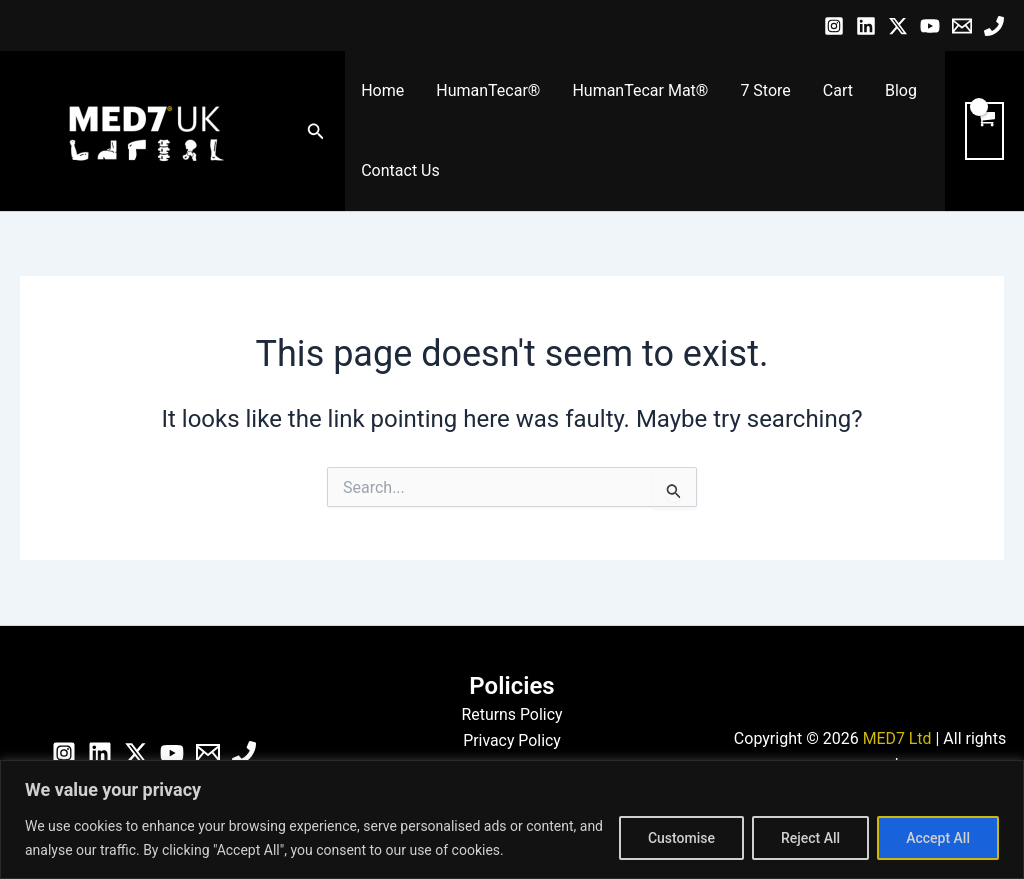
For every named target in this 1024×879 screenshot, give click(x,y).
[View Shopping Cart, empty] (984, 131)
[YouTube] (930, 26)
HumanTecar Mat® (640, 90)
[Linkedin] (866, 26)
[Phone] (994, 26)
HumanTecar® (488, 90)
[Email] (962, 26)
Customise (681, 838)
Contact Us (400, 170)
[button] (316, 131)
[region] (512, 819)
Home (382, 90)
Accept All (938, 838)
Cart (838, 90)
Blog (901, 90)
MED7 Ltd (896, 738)
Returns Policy (512, 714)
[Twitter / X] (898, 26)
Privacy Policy (512, 740)
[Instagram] (834, 26)
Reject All (810, 838)
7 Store (765, 90)
